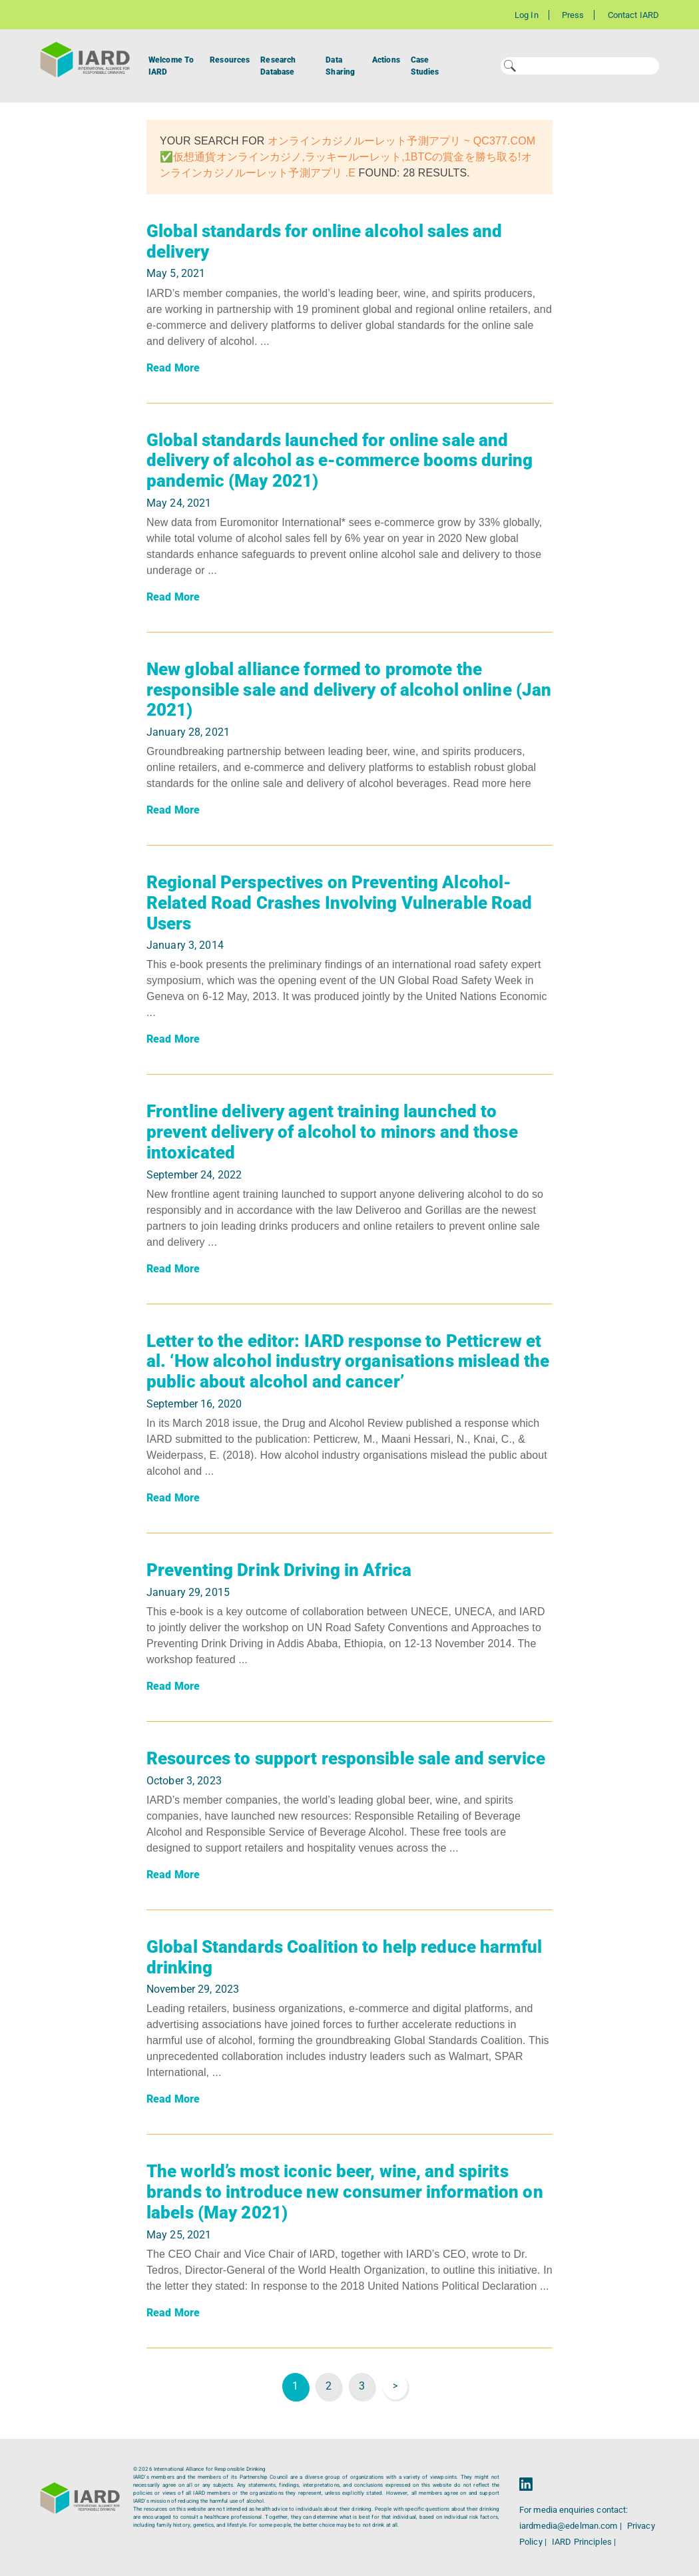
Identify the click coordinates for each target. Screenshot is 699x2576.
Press (573, 15)
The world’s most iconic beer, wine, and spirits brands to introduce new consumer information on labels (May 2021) (344, 2191)
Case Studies (425, 66)
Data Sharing (340, 66)
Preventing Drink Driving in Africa (278, 1570)
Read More (173, 368)
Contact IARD (633, 15)
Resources (230, 60)
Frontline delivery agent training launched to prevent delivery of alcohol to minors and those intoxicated (332, 1131)
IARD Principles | (584, 2542)
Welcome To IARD (171, 66)
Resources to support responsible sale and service (345, 1758)
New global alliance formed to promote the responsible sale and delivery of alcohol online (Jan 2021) (348, 689)
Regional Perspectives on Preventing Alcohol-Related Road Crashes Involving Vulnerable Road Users (339, 902)
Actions (386, 60)
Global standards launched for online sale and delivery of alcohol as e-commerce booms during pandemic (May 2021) (339, 460)
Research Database (278, 66)
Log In (527, 15)
